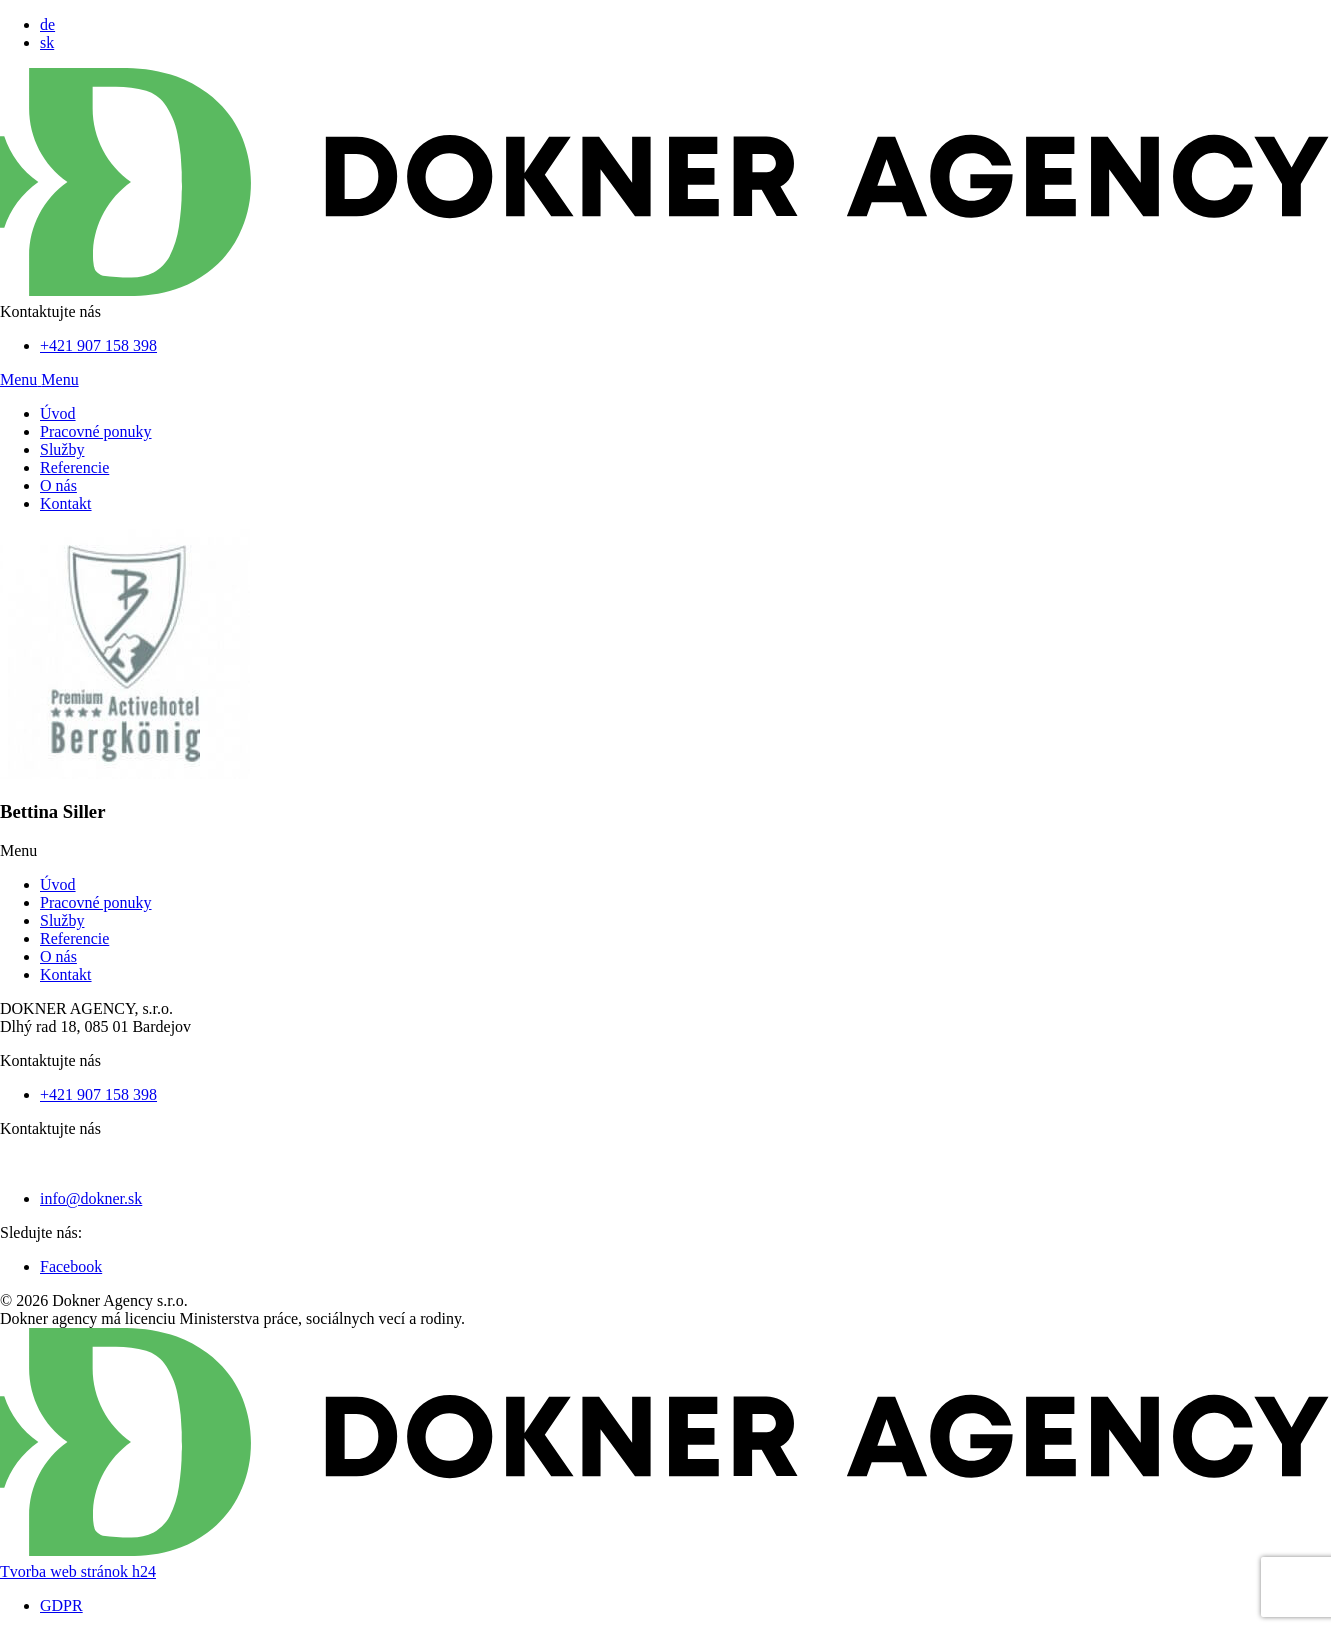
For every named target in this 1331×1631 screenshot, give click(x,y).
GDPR (61, 1605)
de (47, 24)
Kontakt (66, 503)
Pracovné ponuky (96, 431)
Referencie (74, 467)
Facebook (71, 1266)
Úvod (58, 413)
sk (47, 42)
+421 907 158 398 (98, 345)
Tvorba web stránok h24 (78, 1571)
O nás (58, 485)
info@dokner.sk (91, 1198)
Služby (62, 449)
